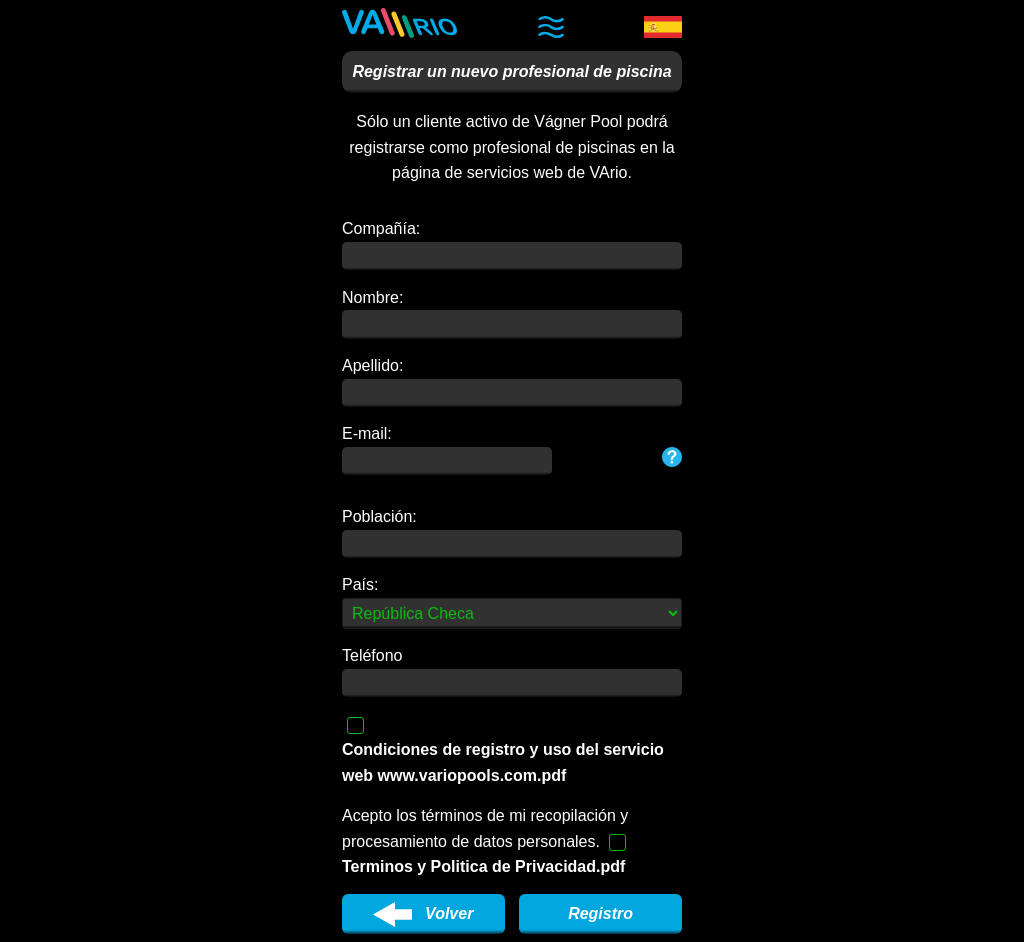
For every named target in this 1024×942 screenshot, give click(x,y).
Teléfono (372, 655)
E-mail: (367, 433)
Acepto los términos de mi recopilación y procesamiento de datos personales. (485, 841)
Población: (379, 516)
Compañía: (381, 228)
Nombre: (372, 297)
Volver (423, 914)
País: (360, 584)
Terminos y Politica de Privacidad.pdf (483, 866)
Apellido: (372, 365)
